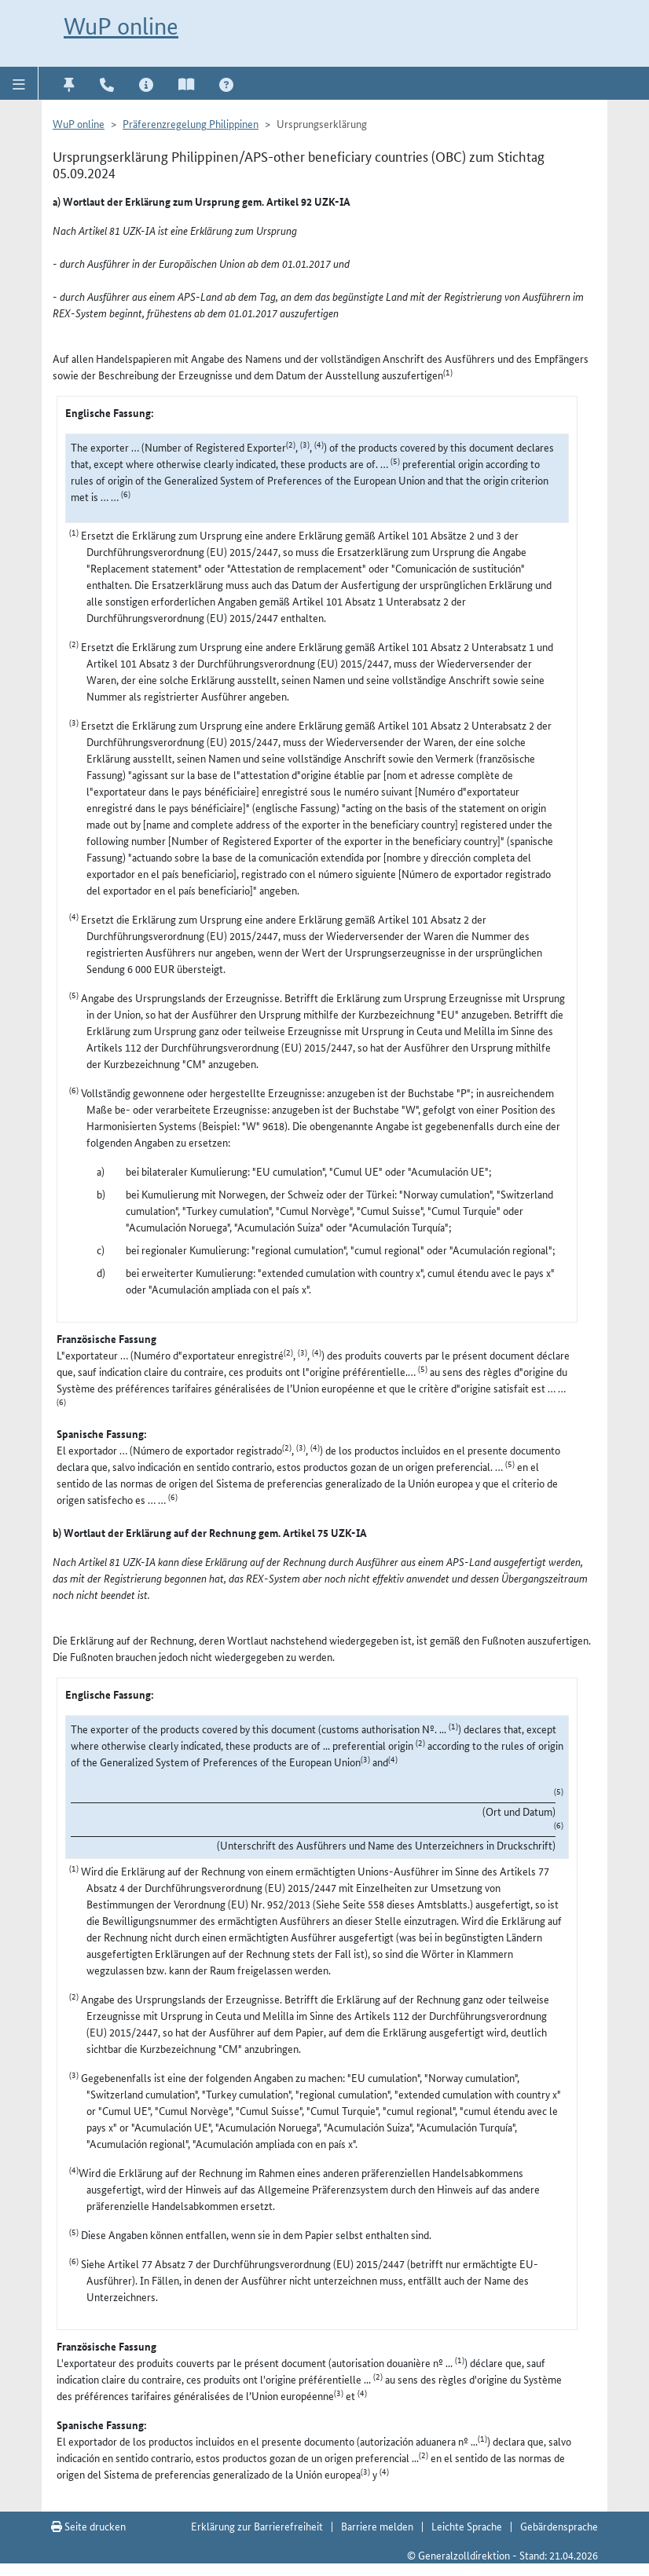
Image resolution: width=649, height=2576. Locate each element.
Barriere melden (377, 2526)
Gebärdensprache (559, 2526)
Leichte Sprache (466, 2526)
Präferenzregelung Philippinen (190, 123)
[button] (19, 83)
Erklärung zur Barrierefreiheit (257, 2526)
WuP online (121, 26)
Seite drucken (88, 2526)
